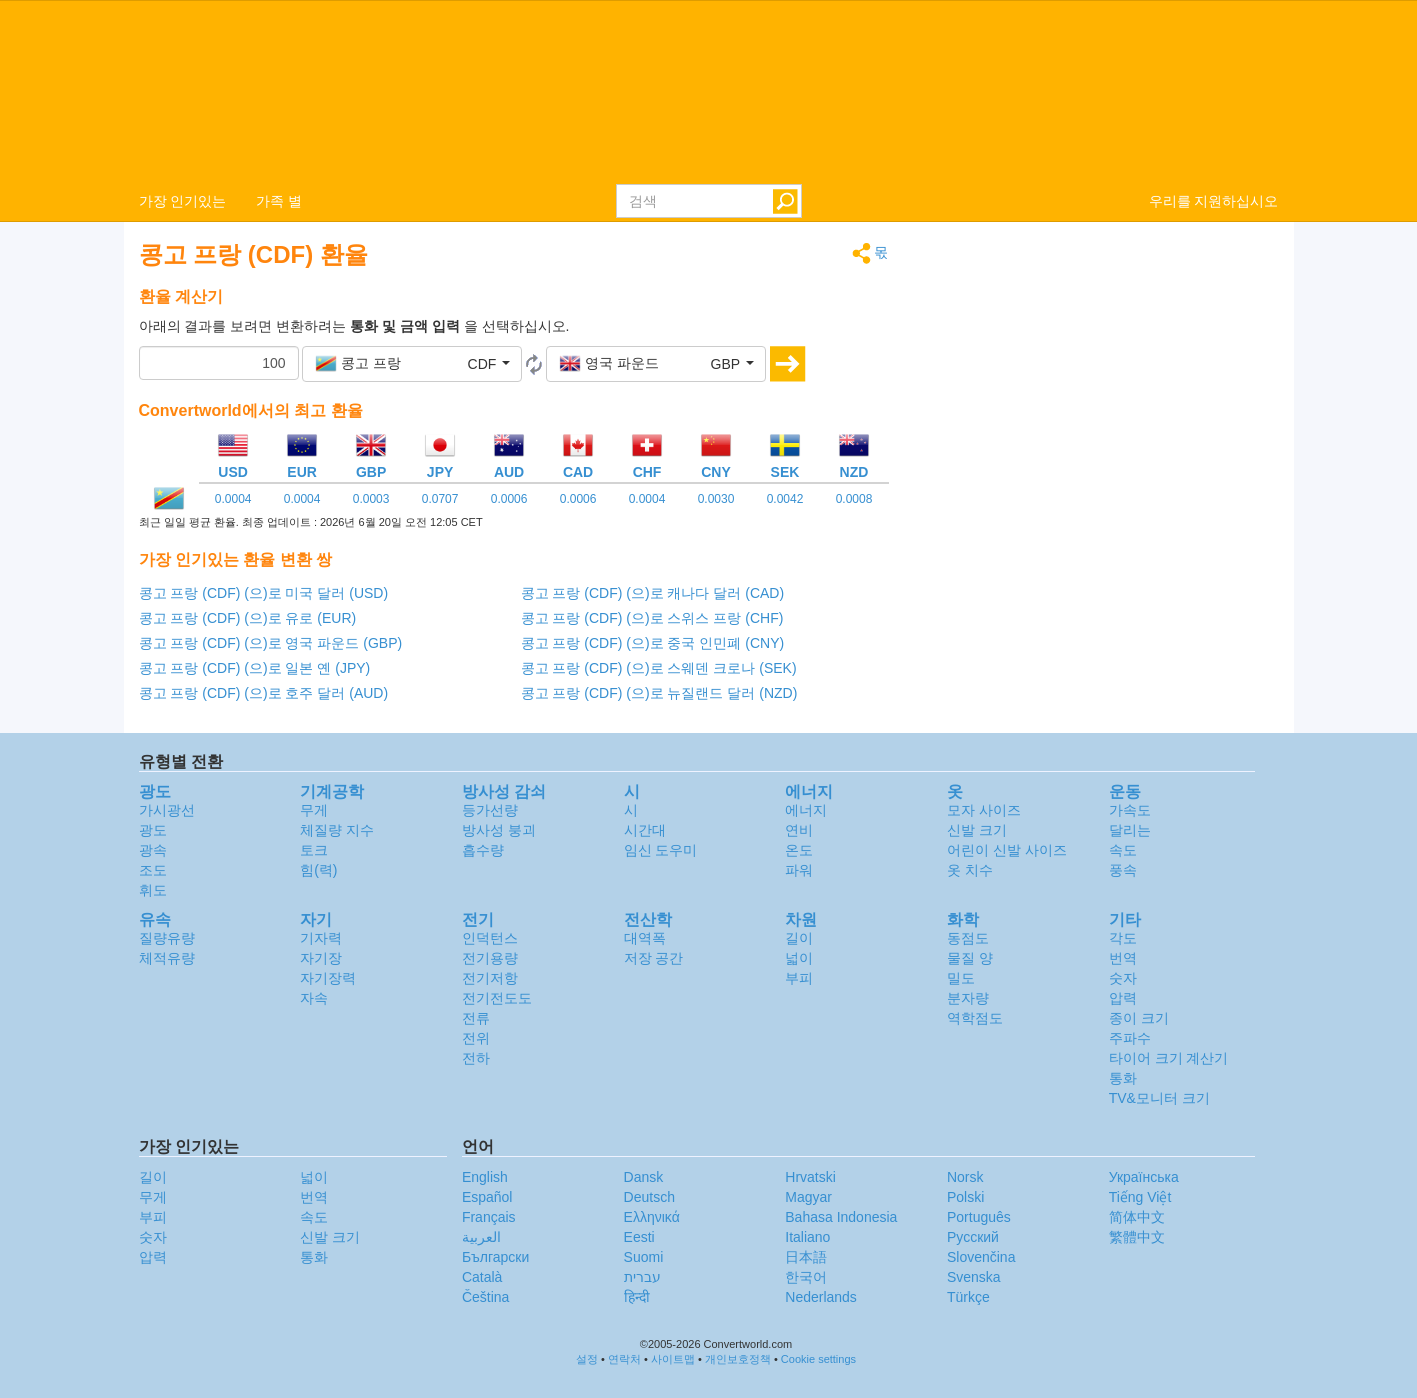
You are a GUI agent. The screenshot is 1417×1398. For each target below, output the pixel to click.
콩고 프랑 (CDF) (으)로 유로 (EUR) (248, 618)
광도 (153, 830)
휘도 (153, 890)
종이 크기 (1139, 1018)
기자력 (321, 938)
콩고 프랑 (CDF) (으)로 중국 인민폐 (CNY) (653, 643)
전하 (476, 1058)
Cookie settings (818, 1359)
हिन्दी (637, 1297)
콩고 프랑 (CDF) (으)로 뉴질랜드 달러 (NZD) (659, 693)
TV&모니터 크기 (1159, 1098)
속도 (1123, 850)
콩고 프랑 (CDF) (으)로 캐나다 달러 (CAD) (653, 593)
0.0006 (509, 499)
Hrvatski (810, 1177)
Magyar (808, 1197)
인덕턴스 (490, 938)
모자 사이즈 (984, 810)
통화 (1123, 1078)
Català (482, 1277)
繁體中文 (1137, 1237)
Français (489, 1217)
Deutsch (649, 1197)
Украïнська (1144, 1177)
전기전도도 (497, 998)
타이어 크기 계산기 (1169, 1058)
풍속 (1123, 870)
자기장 (321, 958)
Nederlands (821, 1297)
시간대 (645, 830)
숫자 (1123, 978)
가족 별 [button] (279, 201)
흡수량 (483, 850)
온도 (799, 850)
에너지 (806, 810)
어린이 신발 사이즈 (1007, 850)
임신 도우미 (661, 850)
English (485, 1177)
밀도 (961, 978)
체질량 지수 (337, 830)
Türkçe (968, 1297)
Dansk (644, 1177)
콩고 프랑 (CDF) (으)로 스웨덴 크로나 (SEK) (659, 668)
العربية (481, 1237)
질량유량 (167, 938)
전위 (476, 1038)
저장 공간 (654, 958)
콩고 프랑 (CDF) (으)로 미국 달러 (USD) (264, 593)
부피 (799, 978)
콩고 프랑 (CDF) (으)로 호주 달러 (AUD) (264, 693)
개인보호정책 (738, 1359)
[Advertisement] (1099, 382)
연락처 (624, 1359)
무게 (314, 810)
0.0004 (233, 499)
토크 (314, 850)
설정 (587, 1359)
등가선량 (490, 810)
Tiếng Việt (1140, 1197)
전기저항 (490, 978)
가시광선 (167, 810)
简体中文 (1137, 1217)
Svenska (974, 1277)
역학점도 (975, 1018)
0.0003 (371, 499)
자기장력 (328, 978)
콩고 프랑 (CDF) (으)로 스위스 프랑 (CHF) (652, 618)
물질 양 (970, 958)
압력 (1123, 998)
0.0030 (716, 499)
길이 (799, 938)
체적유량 (167, 958)
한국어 (806, 1277)
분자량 (968, 998)
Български (495, 1257)
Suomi (644, 1257)
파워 (799, 870)
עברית (642, 1277)
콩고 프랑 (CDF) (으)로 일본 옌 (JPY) (255, 668)
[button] (412, 364)
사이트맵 (673, 1359)
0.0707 (440, 499)
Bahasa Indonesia (841, 1217)
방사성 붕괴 (499, 830)
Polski (965, 1197)
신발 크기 (977, 830)
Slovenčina (981, 1257)
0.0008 (854, 499)
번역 (1123, 958)
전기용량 (490, 958)
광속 (153, 850)
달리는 (1130, 830)
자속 (314, 998)
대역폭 (645, 938)
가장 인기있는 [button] (183, 201)
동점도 (968, 938)
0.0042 (785, 499)
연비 (799, 830)
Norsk (965, 1177)
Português (979, 1217)
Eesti (639, 1237)
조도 (153, 870)
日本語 (806, 1257)
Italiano (807, 1237)
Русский (973, 1237)
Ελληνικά (652, 1217)
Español (487, 1197)
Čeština (485, 1297)
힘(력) (318, 870)
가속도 (1130, 810)
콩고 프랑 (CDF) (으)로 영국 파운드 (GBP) (271, 643)
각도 (1123, 938)
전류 (476, 1018)
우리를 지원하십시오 (1214, 201)
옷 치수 (970, 870)
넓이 (799, 958)
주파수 (1130, 1038)
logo (708, 91)
